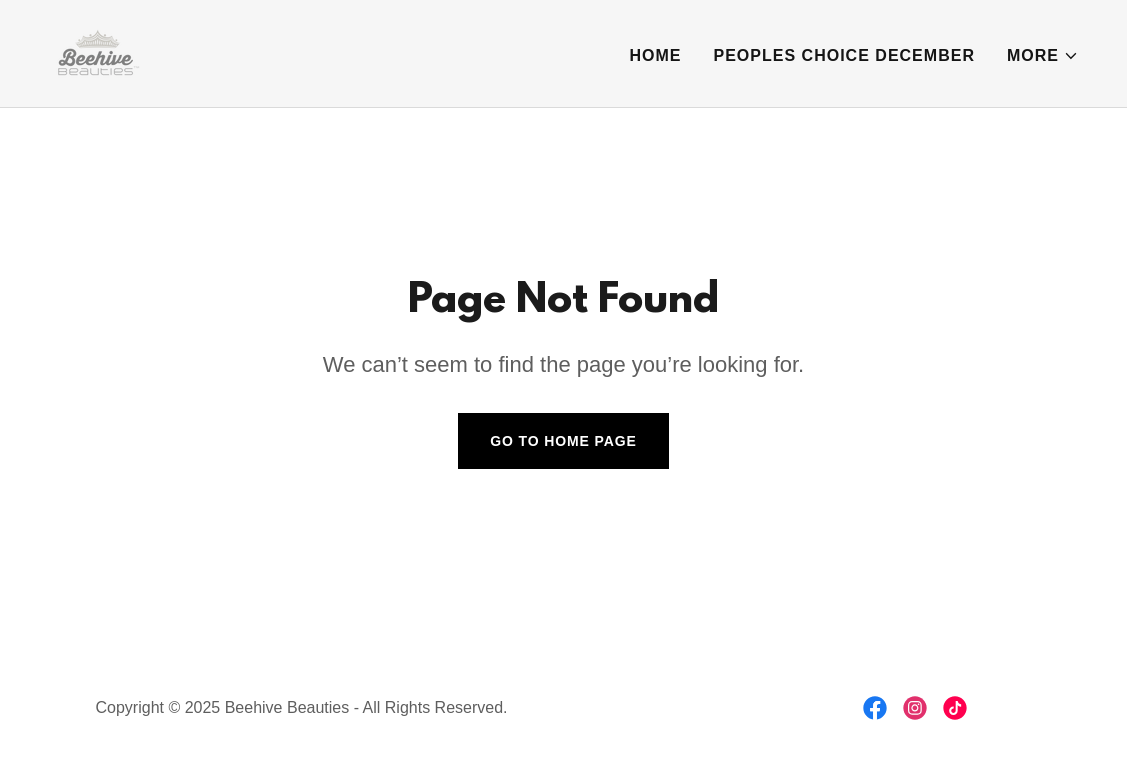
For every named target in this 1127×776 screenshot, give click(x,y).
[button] (1043, 56)
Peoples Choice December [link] (844, 55)
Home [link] (655, 55)
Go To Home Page (563, 441)
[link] (95, 52)
